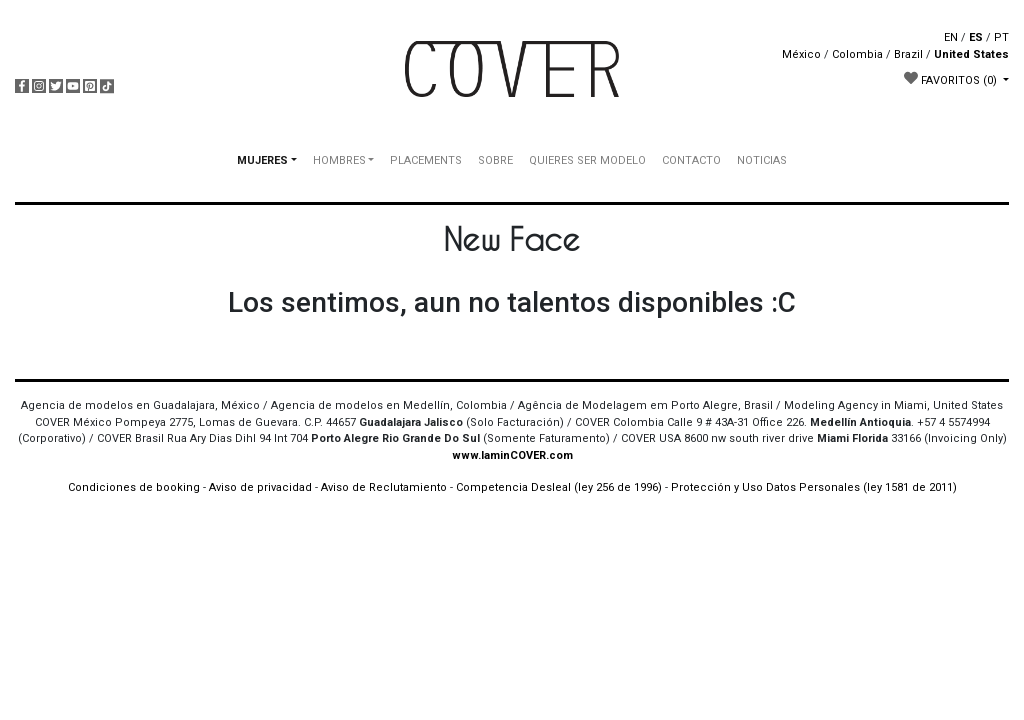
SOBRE (495, 160)
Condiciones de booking (134, 487)
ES (976, 37)
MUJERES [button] (262, 160)
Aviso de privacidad (260, 487)
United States (971, 54)
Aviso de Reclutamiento (384, 487)
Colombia (857, 54)
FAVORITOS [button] (952, 79)
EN (951, 37)
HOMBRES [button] (339, 160)
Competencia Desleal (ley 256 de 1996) (560, 487)
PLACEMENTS (426, 160)
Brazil (908, 54)
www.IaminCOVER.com (512, 455)
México (801, 54)
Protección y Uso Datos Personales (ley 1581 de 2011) (814, 487)
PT (1001, 37)
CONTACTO (691, 160)
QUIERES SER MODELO (587, 160)
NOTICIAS (762, 160)
